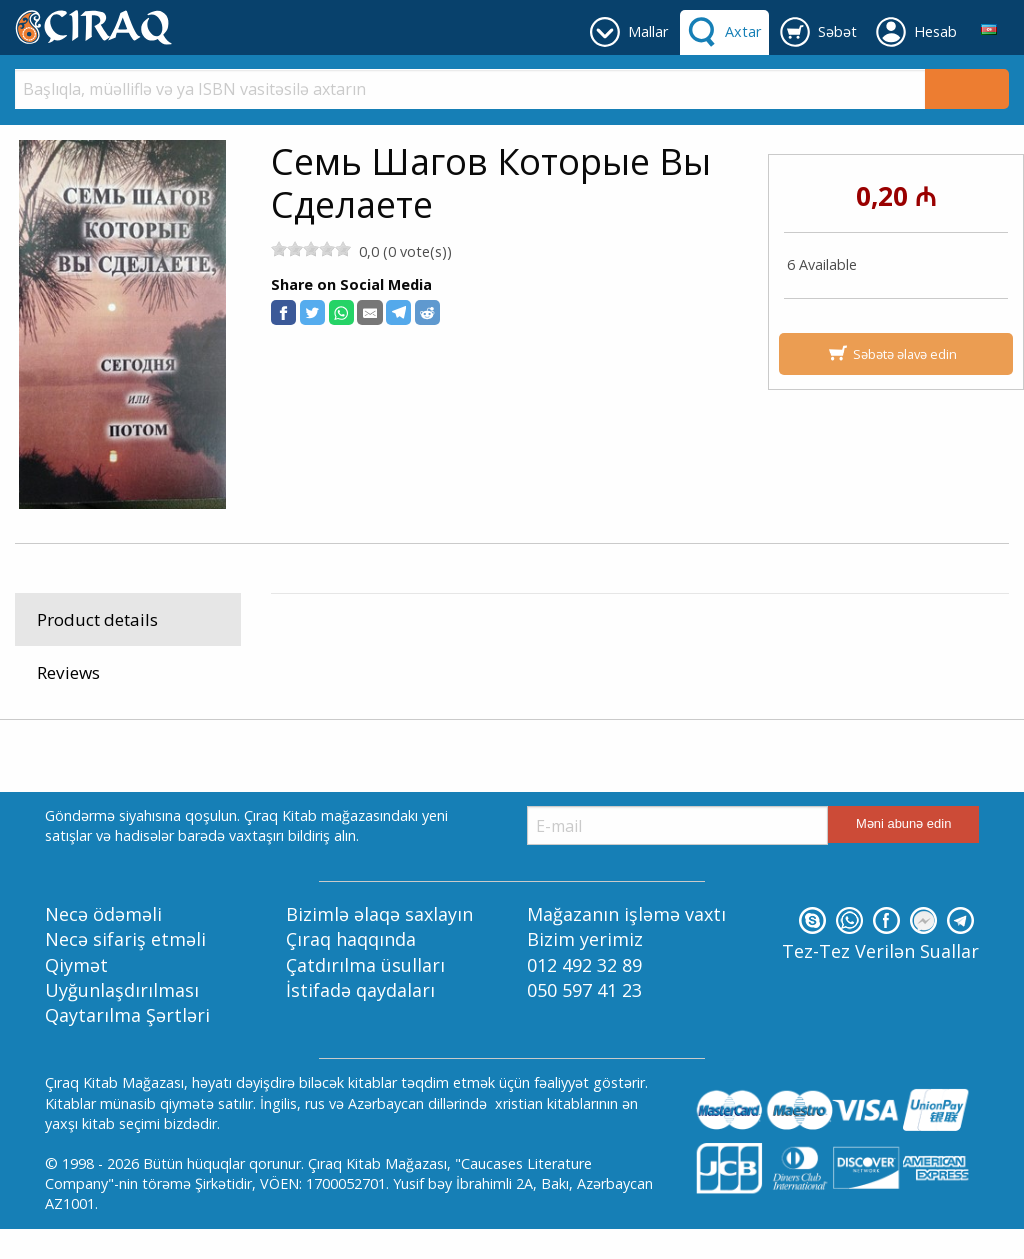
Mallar (305, 649)
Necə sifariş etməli (125, 970)
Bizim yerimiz (585, 970)
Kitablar (366, 649)
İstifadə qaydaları (360, 1020)
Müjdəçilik (529, 649)
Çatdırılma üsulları (365, 995)
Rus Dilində (444, 649)
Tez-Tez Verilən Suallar (880, 982)
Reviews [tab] (68, 672)
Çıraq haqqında (351, 970)
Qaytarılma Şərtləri (127, 1046)
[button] (283, 312)
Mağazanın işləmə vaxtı (626, 945)
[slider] (311, 249)
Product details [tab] (97, 619)
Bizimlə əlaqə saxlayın (379, 945)
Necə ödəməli (103, 945)
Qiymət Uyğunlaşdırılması (122, 1007)
